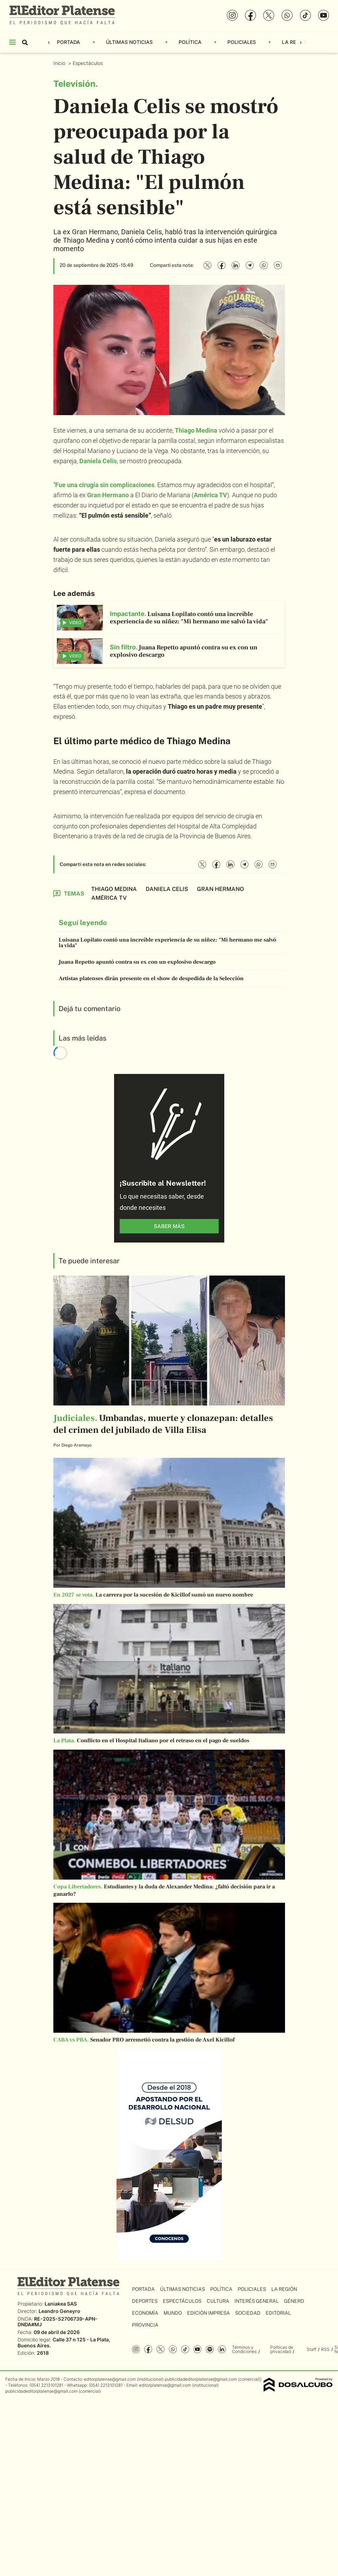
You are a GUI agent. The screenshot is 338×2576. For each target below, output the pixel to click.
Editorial (278, 2313)
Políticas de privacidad (281, 2349)
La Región (295, 42)
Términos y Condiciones (244, 2349)
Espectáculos (88, 63)
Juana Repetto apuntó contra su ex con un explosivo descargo (137, 961)
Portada (68, 42)
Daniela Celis (167, 889)
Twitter (161, 2349)
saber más (169, 1226)
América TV (210, 495)
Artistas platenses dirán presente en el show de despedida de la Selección (151, 978)
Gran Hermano (108, 495)
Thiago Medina (114, 889)
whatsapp (173, 2349)
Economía (145, 2313)
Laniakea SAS (61, 2304)
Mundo (173, 2313)
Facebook (148, 2349)
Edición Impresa (208, 2313)
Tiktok (185, 2349)
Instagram (136, 2349)
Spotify (210, 2349)
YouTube (197, 2349)
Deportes (145, 2301)
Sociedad (247, 2313)
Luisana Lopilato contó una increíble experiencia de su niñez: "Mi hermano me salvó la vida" (167, 942)
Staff (311, 2349)
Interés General (256, 2301)
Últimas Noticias (129, 42)
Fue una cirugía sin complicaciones (104, 485)
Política (190, 42)
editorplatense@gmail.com (110, 2379)
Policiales (241, 42)
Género (294, 2301)
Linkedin (222, 2349)
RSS (325, 2349)
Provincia (145, 2325)
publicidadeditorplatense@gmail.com (201, 2379)
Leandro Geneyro (59, 2311)
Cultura (218, 2301)
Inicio (60, 63)
